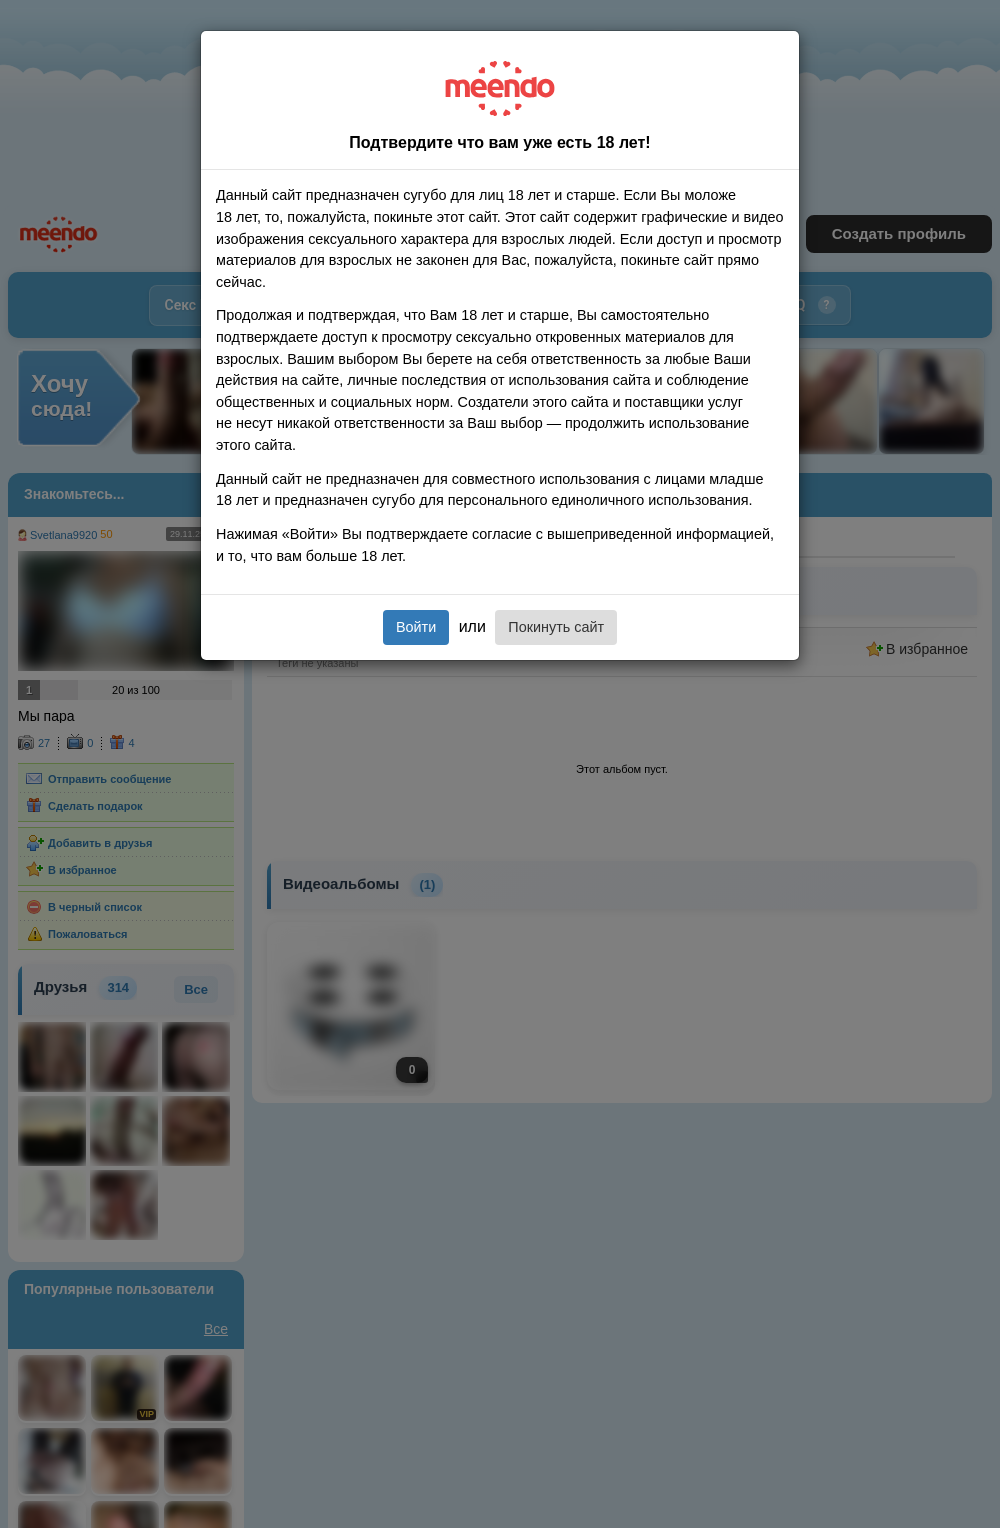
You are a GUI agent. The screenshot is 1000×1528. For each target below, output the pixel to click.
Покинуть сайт (556, 627)
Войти (416, 627)
